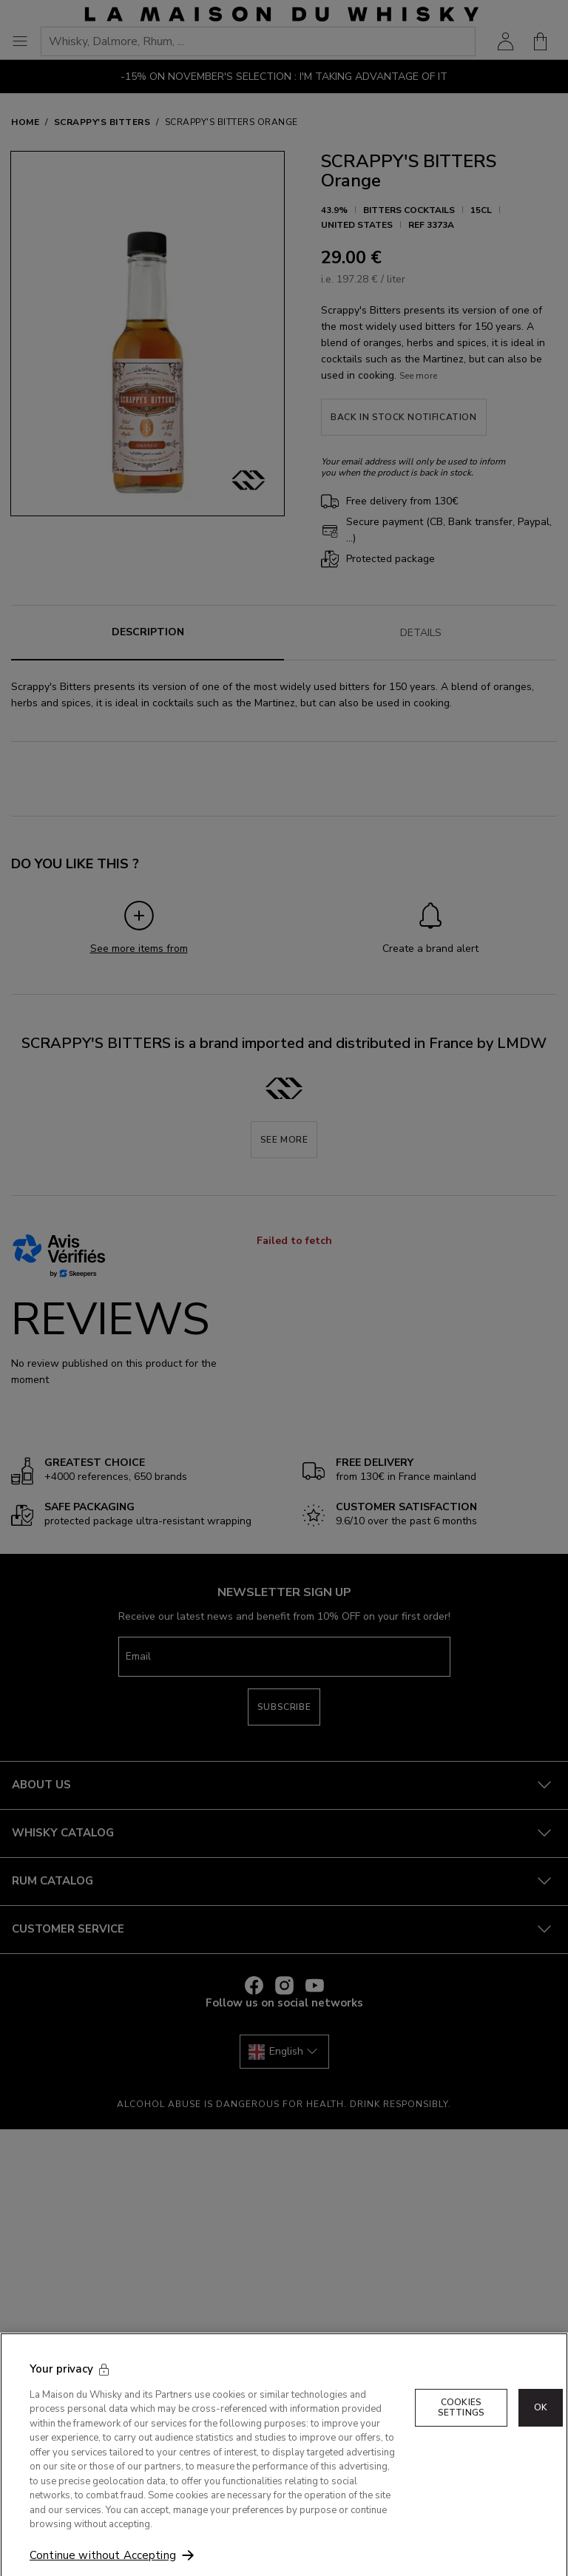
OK (540, 2427)
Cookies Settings (461, 2426)
